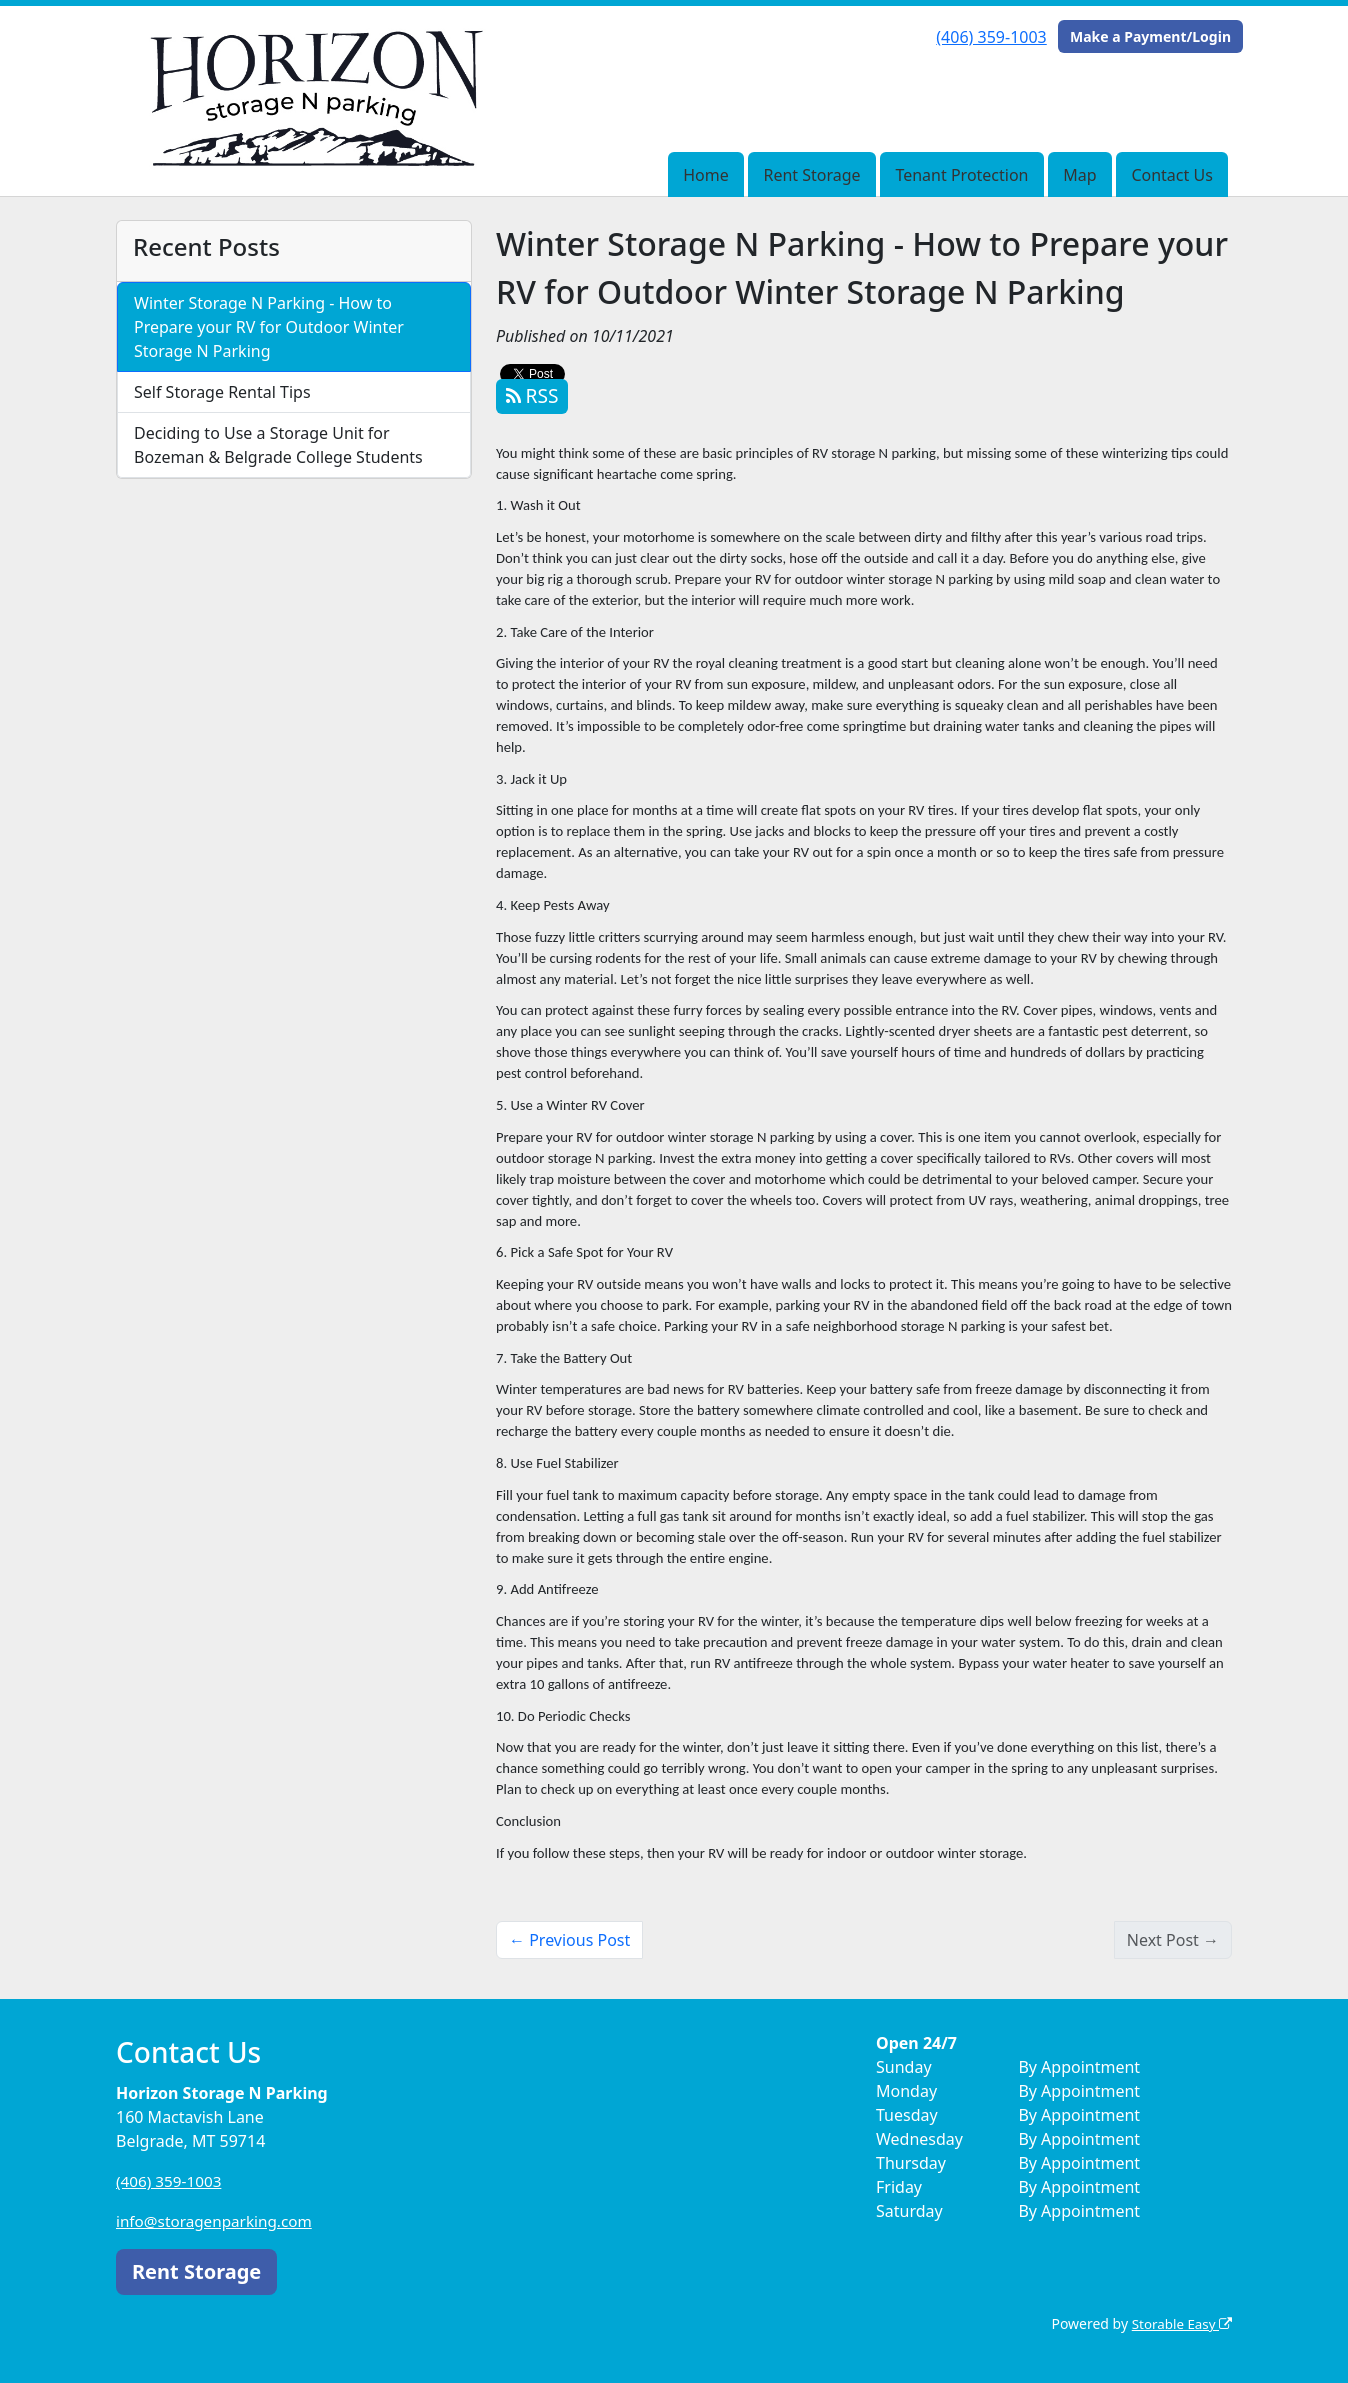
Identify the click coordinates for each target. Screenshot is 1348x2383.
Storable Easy (1179, 2323)
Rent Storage (811, 175)
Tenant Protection (961, 175)
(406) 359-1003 (991, 37)
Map (1079, 175)
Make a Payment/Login (1150, 36)
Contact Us (1171, 175)
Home (706, 175)
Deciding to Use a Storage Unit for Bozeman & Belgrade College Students (278, 445)
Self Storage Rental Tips (222, 392)
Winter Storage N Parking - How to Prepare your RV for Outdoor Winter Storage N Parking (269, 327)
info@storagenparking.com (218, 2221)
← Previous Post (569, 1940)
